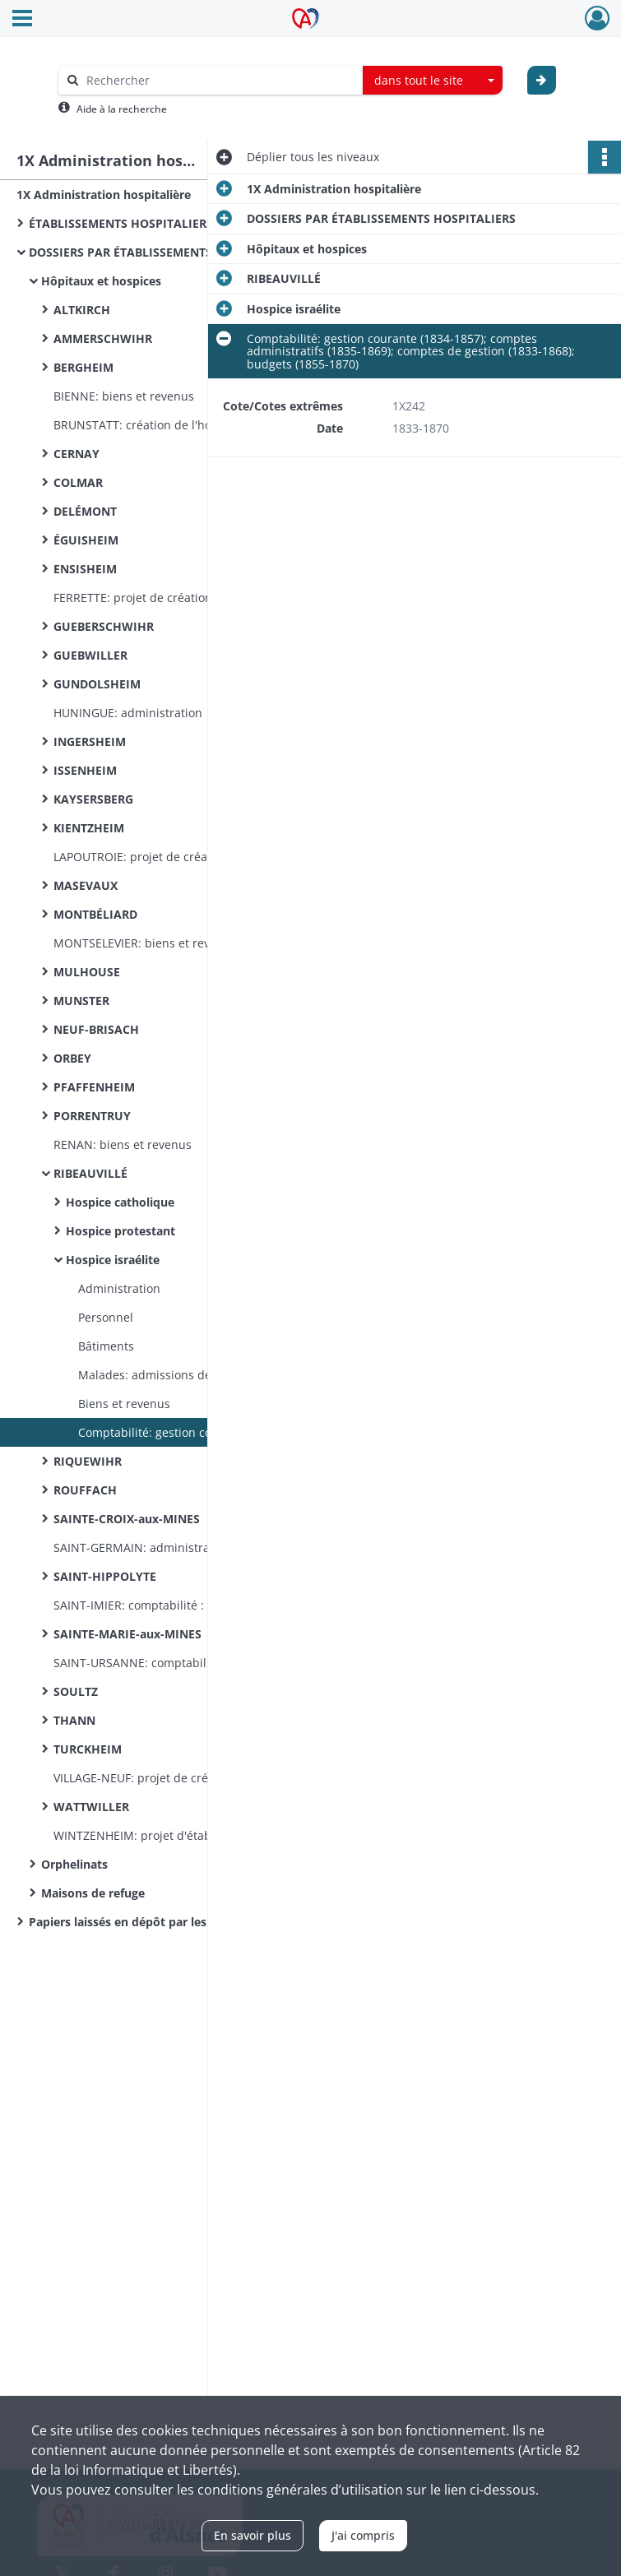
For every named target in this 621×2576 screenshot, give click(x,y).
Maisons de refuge (93, 1893)
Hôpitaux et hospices (101, 281)
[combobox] (433, 80)
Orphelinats (74, 1864)
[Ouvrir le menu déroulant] (22, 20)
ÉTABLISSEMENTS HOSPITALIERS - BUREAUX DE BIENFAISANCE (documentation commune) (193, 223)
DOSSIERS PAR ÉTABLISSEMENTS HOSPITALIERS (163, 252)
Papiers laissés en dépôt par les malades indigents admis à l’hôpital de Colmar (193, 1922)
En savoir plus (252, 2535)
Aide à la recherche (121, 109)
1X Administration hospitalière (103, 194)
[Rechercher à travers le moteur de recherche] (218, 80)
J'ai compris (363, 2535)
